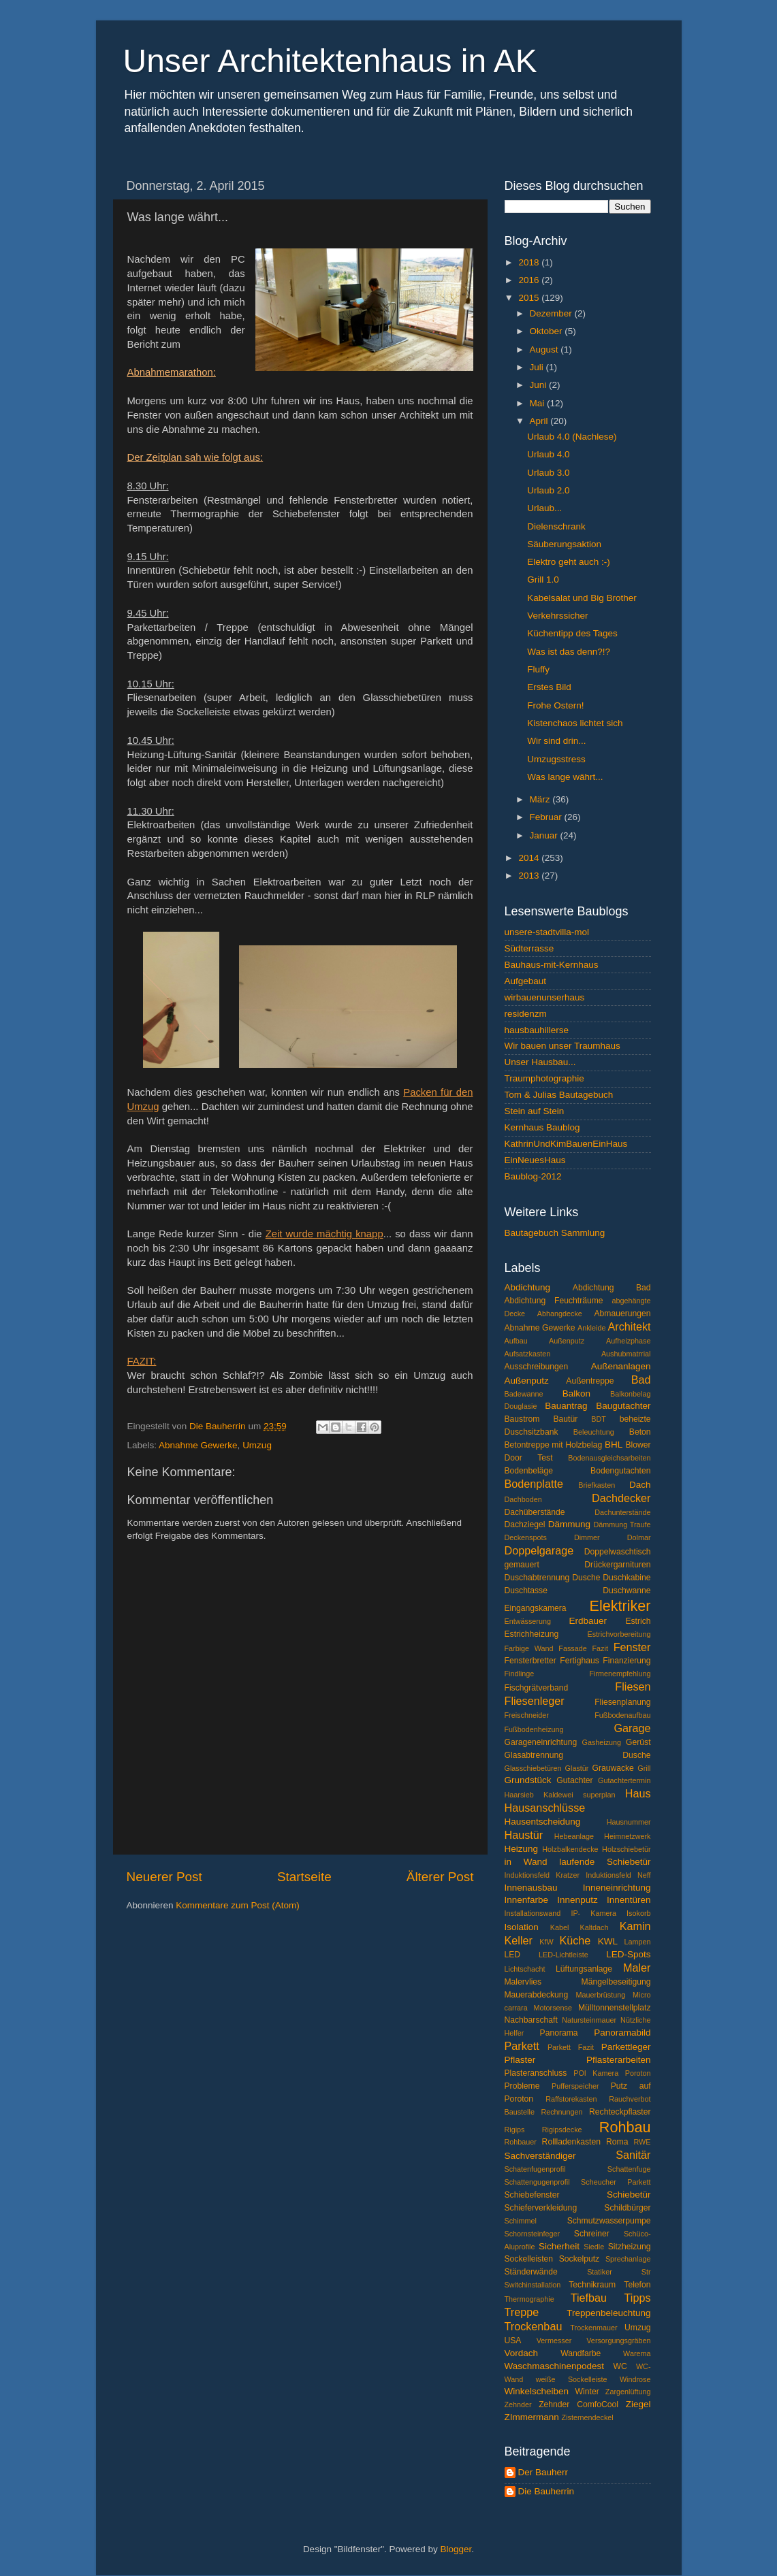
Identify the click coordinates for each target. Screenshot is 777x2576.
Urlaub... (544, 508)
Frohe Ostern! (555, 705)
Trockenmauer (593, 2328)
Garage (632, 1728)
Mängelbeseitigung (616, 1982)
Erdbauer (588, 1621)
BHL (613, 1444)
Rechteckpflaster (619, 2112)
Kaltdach (594, 1927)
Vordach (522, 2353)
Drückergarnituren (617, 1564)
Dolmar (639, 1537)
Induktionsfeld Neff (618, 1875)
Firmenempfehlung (619, 1673)
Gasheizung (601, 1742)
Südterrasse (529, 948)
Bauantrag (566, 1406)
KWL (608, 1941)
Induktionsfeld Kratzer (542, 1875)
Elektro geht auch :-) (568, 562)
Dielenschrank (556, 526)
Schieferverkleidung (541, 2208)
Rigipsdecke (562, 2129)
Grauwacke (612, 1768)
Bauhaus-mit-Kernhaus (552, 965)
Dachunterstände (622, 1512)
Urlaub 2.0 (548, 490)
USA (513, 2340)
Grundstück (528, 1780)
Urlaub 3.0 (548, 473)
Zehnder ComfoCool (578, 2404)
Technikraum (592, 2284)
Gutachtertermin (624, 1780)
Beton (640, 1432)
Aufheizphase (628, 1341)
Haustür (524, 1835)
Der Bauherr (543, 2472)
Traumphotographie (544, 1078)
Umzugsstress (556, 759)
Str (646, 2272)
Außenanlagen (621, 1366)
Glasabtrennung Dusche (578, 1755)
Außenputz (527, 1380)
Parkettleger (626, 2047)
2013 (529, 875)
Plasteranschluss (536, 2073)
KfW (546, 1942)
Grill (643, 1768)
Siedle (594, 2247)
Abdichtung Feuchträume (554, 1300)
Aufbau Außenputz (545, 1341)
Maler (636, 1967)
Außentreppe (590, 1381)
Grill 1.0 (543, 579)
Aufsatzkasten (528, 1354)
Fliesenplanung (622, 1702)
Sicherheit (559, 2246)
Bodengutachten (620, 1471)
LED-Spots (628, 1954)
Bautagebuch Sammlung (555, 1233)
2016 (529, 280)
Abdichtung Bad (612, 1287)
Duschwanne (626, 1590)
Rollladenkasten (571, 2142)
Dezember (552, 313)
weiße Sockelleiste (571, 2379)
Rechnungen (561, 2112)
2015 (529, 298)
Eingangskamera (536, 1608)
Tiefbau (589, 2298)
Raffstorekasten (571, 2099)
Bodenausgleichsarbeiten (609, 1458)
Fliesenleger (535, 1701)
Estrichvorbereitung (618, 1634)
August (545, 349)
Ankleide (591, 1328)
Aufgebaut (526, 981)
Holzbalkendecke (570, 1849)
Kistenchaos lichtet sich (574, 723)
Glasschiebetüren (533, 1768)
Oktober (547, 331)
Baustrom (522, 1419)
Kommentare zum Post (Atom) (238, 1905)
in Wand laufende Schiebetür (578, 1862)
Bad (641, 1379)
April (540, 421)
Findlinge (520, 1673)
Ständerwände (531, 2272)
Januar (545, 835)
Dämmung (569, 1524)
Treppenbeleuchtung (608, 2313)
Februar (547, 817)
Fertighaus (579, 1660)
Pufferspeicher (575, 2086)
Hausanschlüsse (545, 1807)
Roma (617, 2142)
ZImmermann (532, 2417)
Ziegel (638, 2404)
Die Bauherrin (546, 2491)
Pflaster (520, 2060)
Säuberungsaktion (564, 544)
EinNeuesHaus (535, 1160)
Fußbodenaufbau (622, 1715)
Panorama (559, 2033)
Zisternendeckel (588, 2417)
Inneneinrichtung (617, 1887)
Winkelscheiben (537, 2391)
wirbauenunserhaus (545, 997)
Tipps (637, 2298)
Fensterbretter (530, 1660)
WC (620, 2366)
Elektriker (620, 1605)
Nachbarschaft (531, 2020)
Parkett (522, 2046)
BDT (598, 1419)
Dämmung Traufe (621, 1524)
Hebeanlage (574, 1836)
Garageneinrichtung (541, 1742)
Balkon (576, 1393)
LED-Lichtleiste (563, 1955)
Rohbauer (521, 2142)
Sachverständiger (540, 2156)
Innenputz (577, 1900)
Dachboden (523, 1499)
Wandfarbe (580, 2353)
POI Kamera (595, 2073)
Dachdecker (621, 1498)
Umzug (257, 1445)
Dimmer (587, 1537)
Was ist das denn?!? (568, 652)
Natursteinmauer (589, 2020)
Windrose (635, 2379)
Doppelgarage (539, 1550)
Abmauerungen (622, 1313)
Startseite (304, 1877)
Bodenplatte (534, 1484)
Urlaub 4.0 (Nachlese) (571, 436)
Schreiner (591, 2233)
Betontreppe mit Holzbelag (554, 1445)
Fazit (600, 1648)
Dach (640, 1485)
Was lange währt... (565, 777)
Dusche (586, 1577)
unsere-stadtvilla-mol (547, 932)
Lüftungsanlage (584, 1969)
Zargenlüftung (628, 2391)
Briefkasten (596, 1485)
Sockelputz (579, 2259)
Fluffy (538, 669)
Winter (587, 2391)
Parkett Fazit (571, 2047)
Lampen (637, 1942)
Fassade (572, 1648)
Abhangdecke (559, 1313)
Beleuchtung (593, 1432)
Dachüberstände (535, 1512)
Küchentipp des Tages (572, 633)
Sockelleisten (529, 2259)
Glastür (577, 1768)
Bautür (566, 1419)
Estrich (637, 1621)
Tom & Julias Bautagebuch (559, 1095)
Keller (519, 1940)
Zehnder (518, 2404)
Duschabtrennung (537, 1577)
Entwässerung (528, 1621)
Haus (638, 1793)
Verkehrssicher (557, 615)
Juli (538, 367)
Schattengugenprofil (537, 2182)
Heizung (522, 1849)
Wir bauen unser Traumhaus (562, 1046)
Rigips (515, 2129)
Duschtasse (526, 1590)
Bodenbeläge (529, 1471)
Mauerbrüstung (601, 1995)
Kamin (635, 1926)
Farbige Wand (529, 1648)
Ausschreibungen (537, 1366)
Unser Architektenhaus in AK (330, 61)
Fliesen (632, 1686)
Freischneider (527, 1715)
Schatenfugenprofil (535, 2169)
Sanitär (633, 2155)
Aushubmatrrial (626, 1354)
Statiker (599, 2272)
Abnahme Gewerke (198, 1445)
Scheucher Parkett (615, 2182)
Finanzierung (626, 1660)
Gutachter (574, 1780)
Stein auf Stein (535, 1111)
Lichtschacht (525, 1969)
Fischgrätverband (537, 1688)
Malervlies (523, 1982)
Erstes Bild (549, 687)
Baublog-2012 (533, 1176)
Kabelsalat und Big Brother (582, 598)
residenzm (526, 1014)
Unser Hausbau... (540, 1062)
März (541, 799)
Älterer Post (440, 1877)
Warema (636, 2353)
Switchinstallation (533, 2285)
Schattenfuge (629, 2169)
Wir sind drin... (556, 741)
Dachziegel (525, 1524)
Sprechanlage (628, 2259)
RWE (642, 2142)
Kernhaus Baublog (542, 1127)
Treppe (522, 2312)
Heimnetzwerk (627, 1836)
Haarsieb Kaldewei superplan (560, 1795)
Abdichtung (528, 1287)
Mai (539, 403)
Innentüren (629, 1900)
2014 (529, 858)
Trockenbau (533, 2326)
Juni (540, 385)
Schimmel (521, 2221)
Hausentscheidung (543, 1821)
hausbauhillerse (537, 1030)
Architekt (629, 1326)
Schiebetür (629, 2194)
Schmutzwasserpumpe (609, 2221)
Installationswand (533, 1913)
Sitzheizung (629, 2246)
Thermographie (529, 2299)
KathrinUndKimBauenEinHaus (566, 1144)
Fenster (632, 1647)
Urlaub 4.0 (548, 454)
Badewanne (524, 1394)
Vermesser (554, 2340)
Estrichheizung (532, 1634)
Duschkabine (626, 1577)
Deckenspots (526, 1537)
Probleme (522, 2086)
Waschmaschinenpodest (555, 2366)
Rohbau (625, 2127)
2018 (529, 262)
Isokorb (638, 1913)
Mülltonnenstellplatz (614, 2007)
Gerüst (638, 1742)
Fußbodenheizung (534, 1729)
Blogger (456, 2549)
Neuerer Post (164, 1877)
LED (513, 1954)
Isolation (522, 1927)
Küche (574, 1940)
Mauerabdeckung (537, 1995)
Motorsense (553, 2008)
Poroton (638, 2073)
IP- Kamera (593, 1913)
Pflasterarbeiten (618, 2060)
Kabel (559, 1927)
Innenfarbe (527, 1900)
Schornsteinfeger (532, 2234)
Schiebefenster (532, 2195)
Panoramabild (622, 2032)
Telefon (637, 2284)
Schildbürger (627, 2208)
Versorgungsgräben (618, 2340)
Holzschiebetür (626, 1849)
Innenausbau (531, 1887)
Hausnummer (629, 1822)
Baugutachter (623, 1406)
